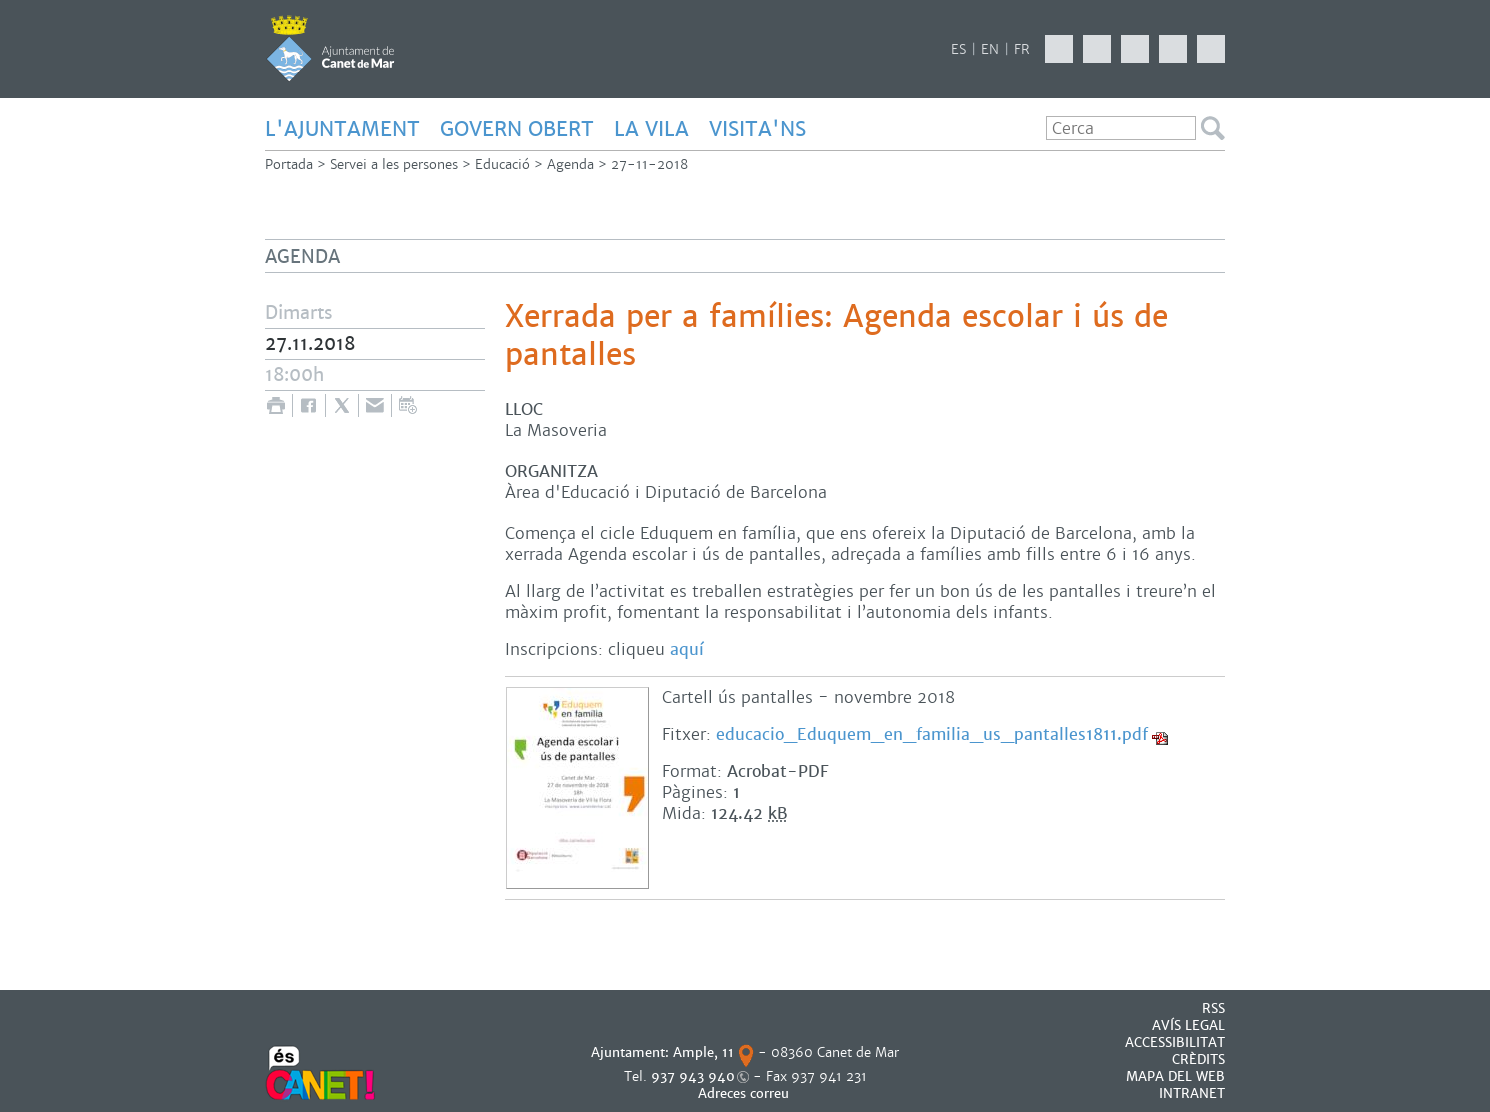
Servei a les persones (394, 164)
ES (958, 49)
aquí (687, 649)
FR (1022, 49)
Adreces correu (745, 1093)
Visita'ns (757, 129)
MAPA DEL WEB (1175, 1076)
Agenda (570, 164)
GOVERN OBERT (517, 129)
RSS (1213, 1008)
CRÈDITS (1198, 1059)
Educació (502, 164)
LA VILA (651, 129)
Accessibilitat (1175, 1042)
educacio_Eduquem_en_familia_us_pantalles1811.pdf (932, 734)
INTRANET (1192, 1093)
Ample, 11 (703, 1052)
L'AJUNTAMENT (342, 129)
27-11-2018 (649, 164)
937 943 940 (693, 1076)
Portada (289, 164)
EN (990, 49)
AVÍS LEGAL (1188, 1025)
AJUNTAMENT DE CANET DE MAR (330, 48)
